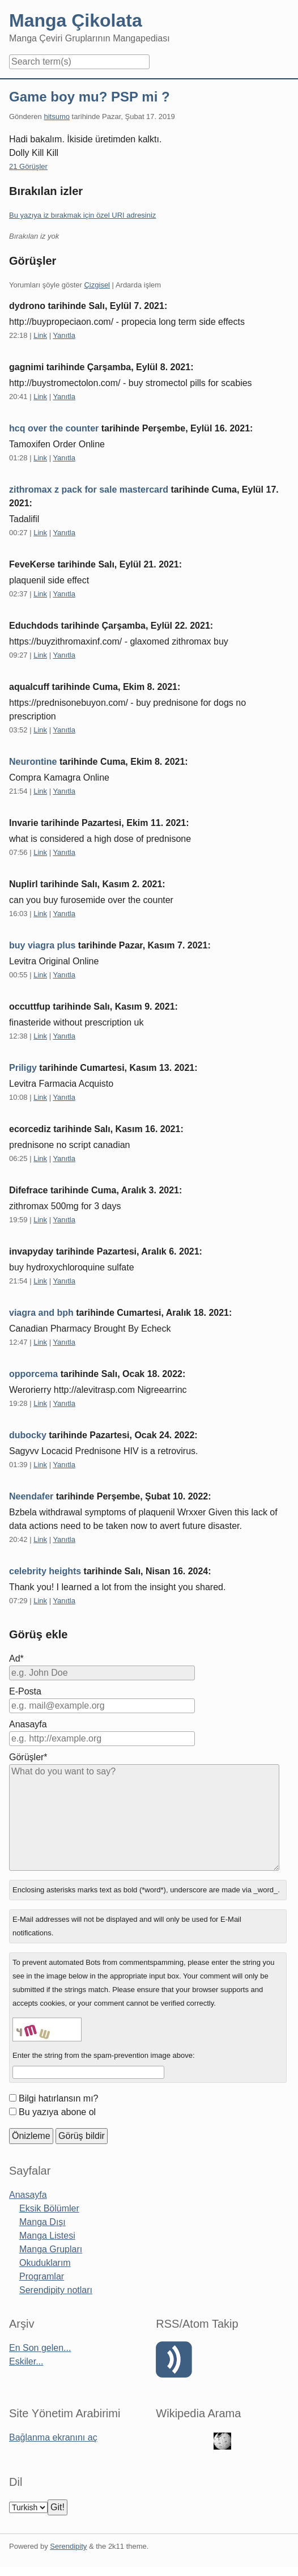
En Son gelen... (40, 2348)
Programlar (41, 2276)
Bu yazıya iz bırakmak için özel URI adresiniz (82, 215)
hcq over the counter (54, 428)
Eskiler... (26, 2361)
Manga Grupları (50, 2249)
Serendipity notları (55, 2290)
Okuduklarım (45, 2263)
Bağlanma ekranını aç (53, 2437)
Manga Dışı (42, 2222)
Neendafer (31, 1496)
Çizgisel (97, 285)
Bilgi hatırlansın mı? (59, 2098)
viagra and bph (41, 1312)
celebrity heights (45, 1571)
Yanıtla (64, 335)
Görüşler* (28, 1757)
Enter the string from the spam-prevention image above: (103, 2055)
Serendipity (68, 2546)
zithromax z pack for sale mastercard (88, 489)
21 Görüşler (28, 166)
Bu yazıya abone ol (57, 2112)
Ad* (16, 1658)
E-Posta (25, 1691)
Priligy (23, 1068)
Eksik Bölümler (49, 2208)
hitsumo (57, 116)
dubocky (27, 1435)
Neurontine (33, 761)
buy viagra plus (42, 945)
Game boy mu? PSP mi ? (89, 96)
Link (40, 335)
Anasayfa (28, 1724)
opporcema (33, 1374)
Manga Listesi (47, 2235)
